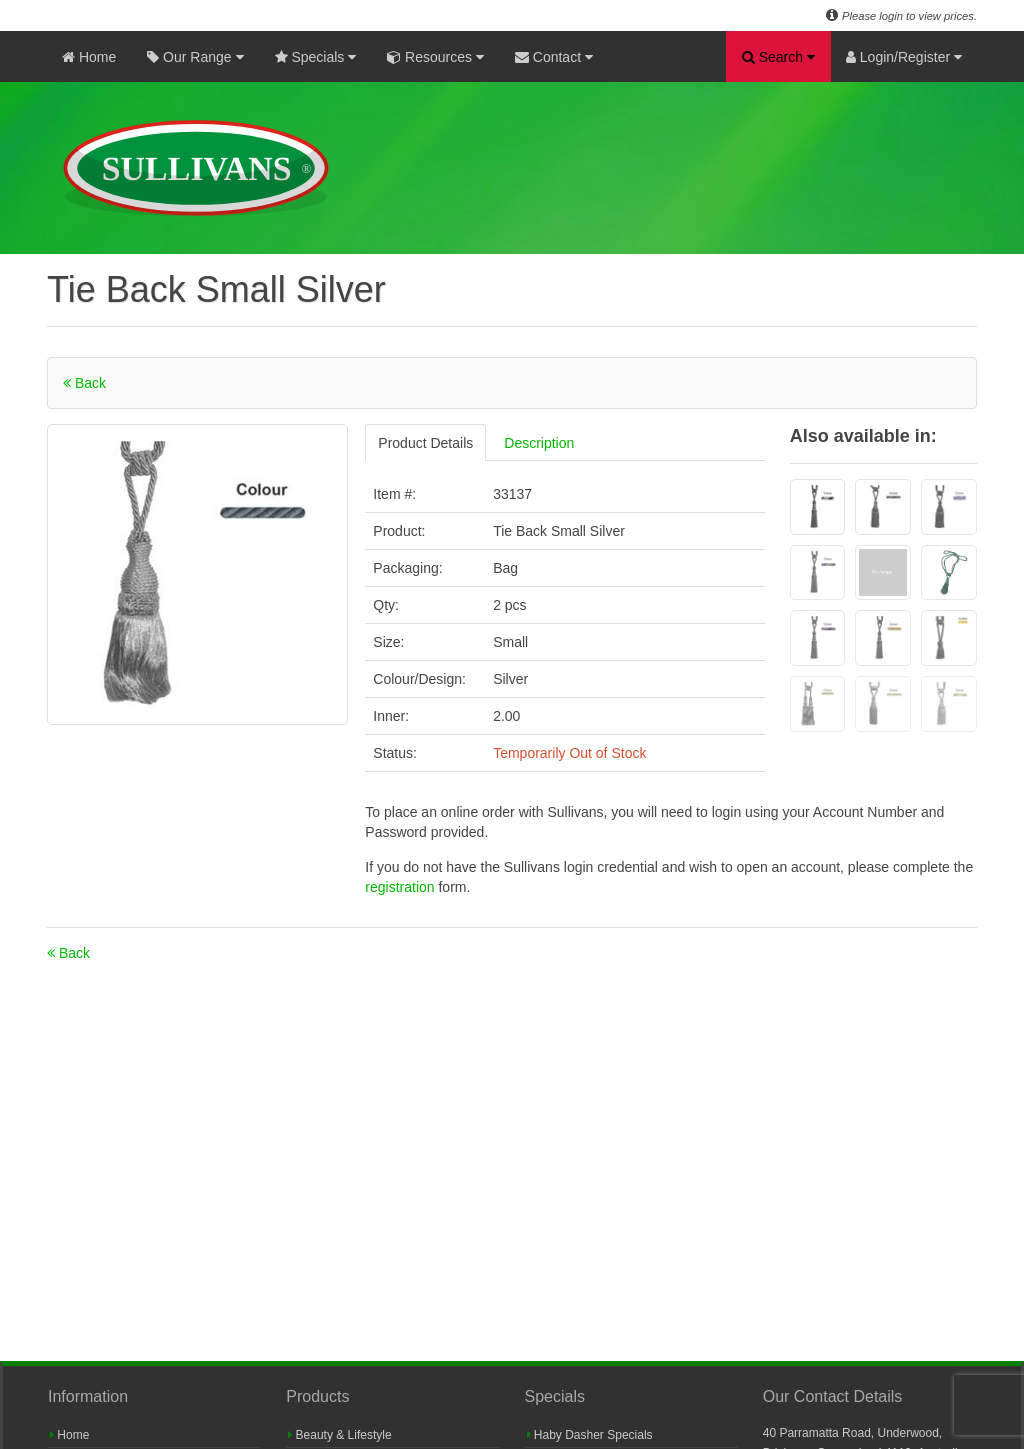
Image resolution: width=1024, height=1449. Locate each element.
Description (539, 443)
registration (401, 887)
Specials (316, 57)
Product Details (425, 443)
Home (89, 57)
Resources (435, 57)
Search (778, 57)
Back (84, 383)
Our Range (195, 57)
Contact (554, 57)
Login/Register (904, 57)
